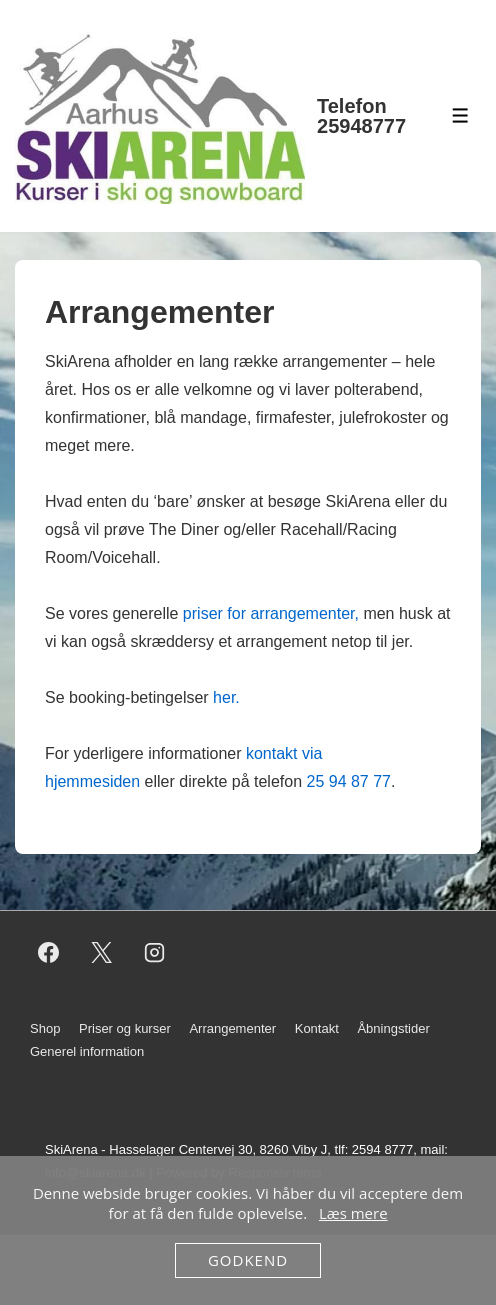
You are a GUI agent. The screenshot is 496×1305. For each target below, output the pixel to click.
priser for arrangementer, (271, 613)
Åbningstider (393, 1028)
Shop (45, 1028)
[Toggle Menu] (460, 115)
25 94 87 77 (348, 781)
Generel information (87, 1051)
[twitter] (102, 952)
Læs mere (353, 1213)
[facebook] (49, 952)
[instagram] (155, 952)
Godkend (248, 1260)
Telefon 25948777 (361, 116)
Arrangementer (232, 1028)
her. (226, 697)
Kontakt (317, 1028)
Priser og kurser (125, 1028)
